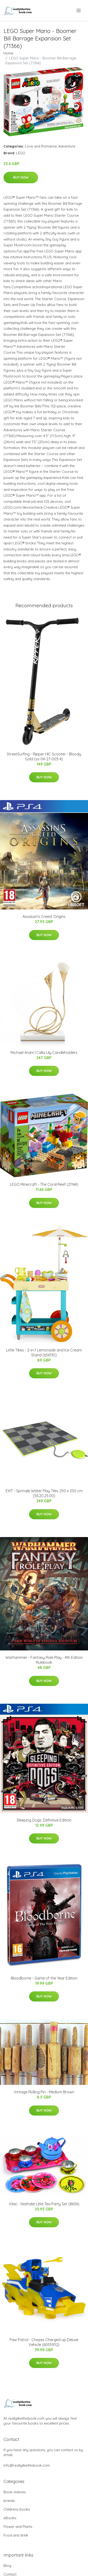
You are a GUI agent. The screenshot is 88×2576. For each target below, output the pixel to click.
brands (9, 2500)
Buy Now (20, 177)
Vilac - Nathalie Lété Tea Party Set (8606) (44, 2204)
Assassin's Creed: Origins (44, 916)
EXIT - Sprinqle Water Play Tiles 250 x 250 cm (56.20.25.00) (44, 1493)
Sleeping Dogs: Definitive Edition (44, 1820)
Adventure (66, 146)
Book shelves (15, 2492)
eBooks (10, 2518)
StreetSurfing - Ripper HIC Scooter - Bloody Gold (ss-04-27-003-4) (44, 756)
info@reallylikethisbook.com (27, 2465)
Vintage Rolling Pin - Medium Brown (44, 2092)
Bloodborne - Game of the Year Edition (44, 1978)
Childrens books (17, 2509)
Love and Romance (41, 146)
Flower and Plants (18, 2526)
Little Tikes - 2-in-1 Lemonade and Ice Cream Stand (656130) (44, 1352)
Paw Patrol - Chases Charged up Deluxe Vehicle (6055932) (44, 2342)
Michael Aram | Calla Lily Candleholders (44, 1052)
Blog (7, 2565)
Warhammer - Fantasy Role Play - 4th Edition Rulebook (44, 1660)
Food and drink (16, 2535)
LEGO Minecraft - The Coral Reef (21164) (44, 1184)
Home (8, 53)
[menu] (78, 10)
